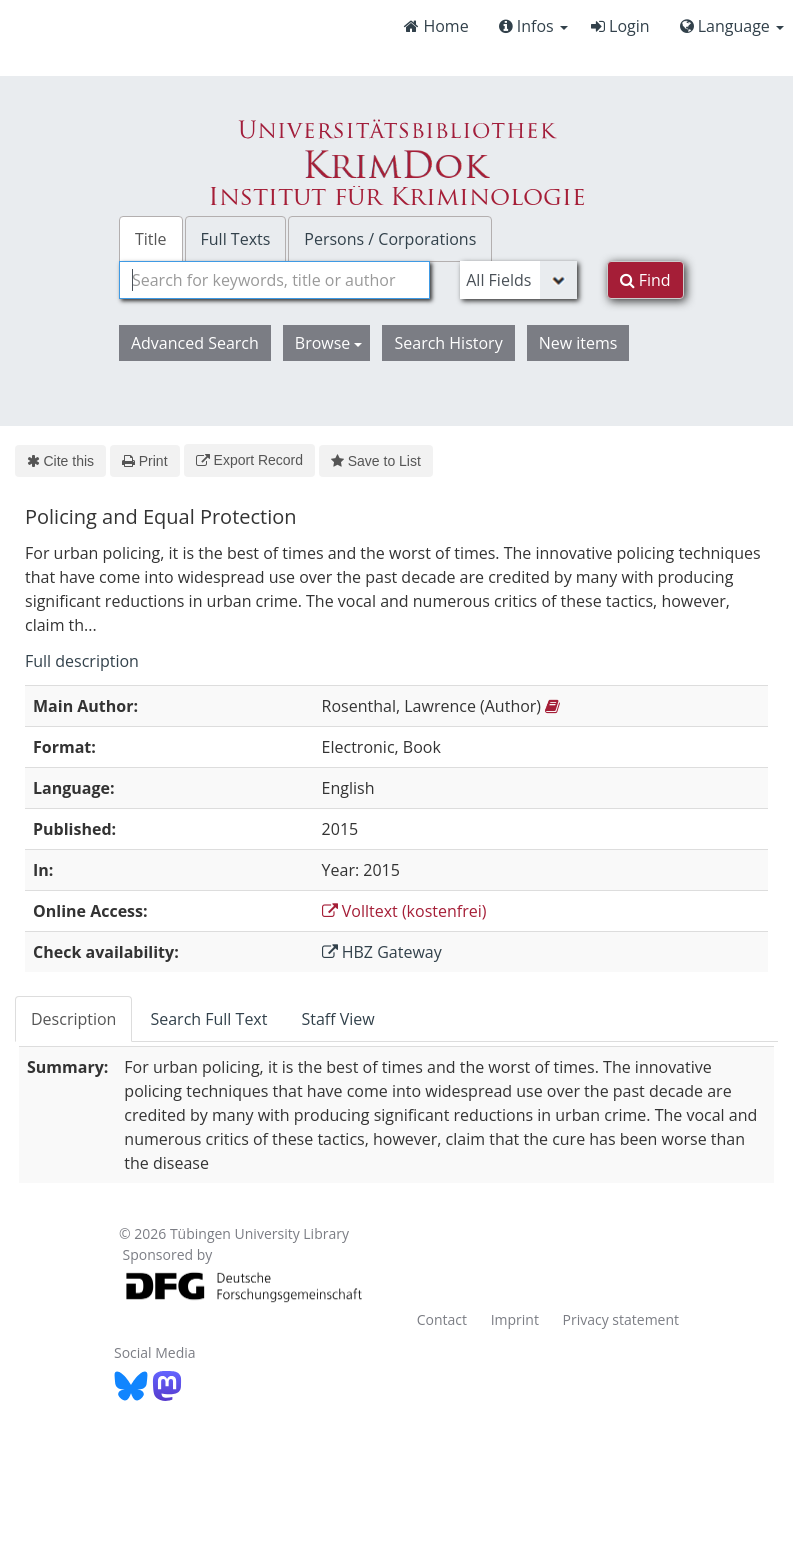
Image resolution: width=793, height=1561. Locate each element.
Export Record (249, 460)
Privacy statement (621, 1319)
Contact (442, 1319)
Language (732, 26)
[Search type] (518, 280)
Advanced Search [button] (195, 343)
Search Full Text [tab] (208, 1019)
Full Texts (236, 239)
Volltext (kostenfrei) (404, 911)
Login (620, 26)
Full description (82, 661)
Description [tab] (73, 1019)
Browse (329, 343)
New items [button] (578, 343)
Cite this (60, 461)
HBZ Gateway (382, 952)
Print (144, 461)
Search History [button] (448, 343)
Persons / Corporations (390, 239)
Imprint (515, 1319)
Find (645, 280)
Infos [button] (533, 26)
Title (151, 239)
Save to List (376, 461)
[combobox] (274, 280)
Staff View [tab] (337, 1019)
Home (436, 26)
